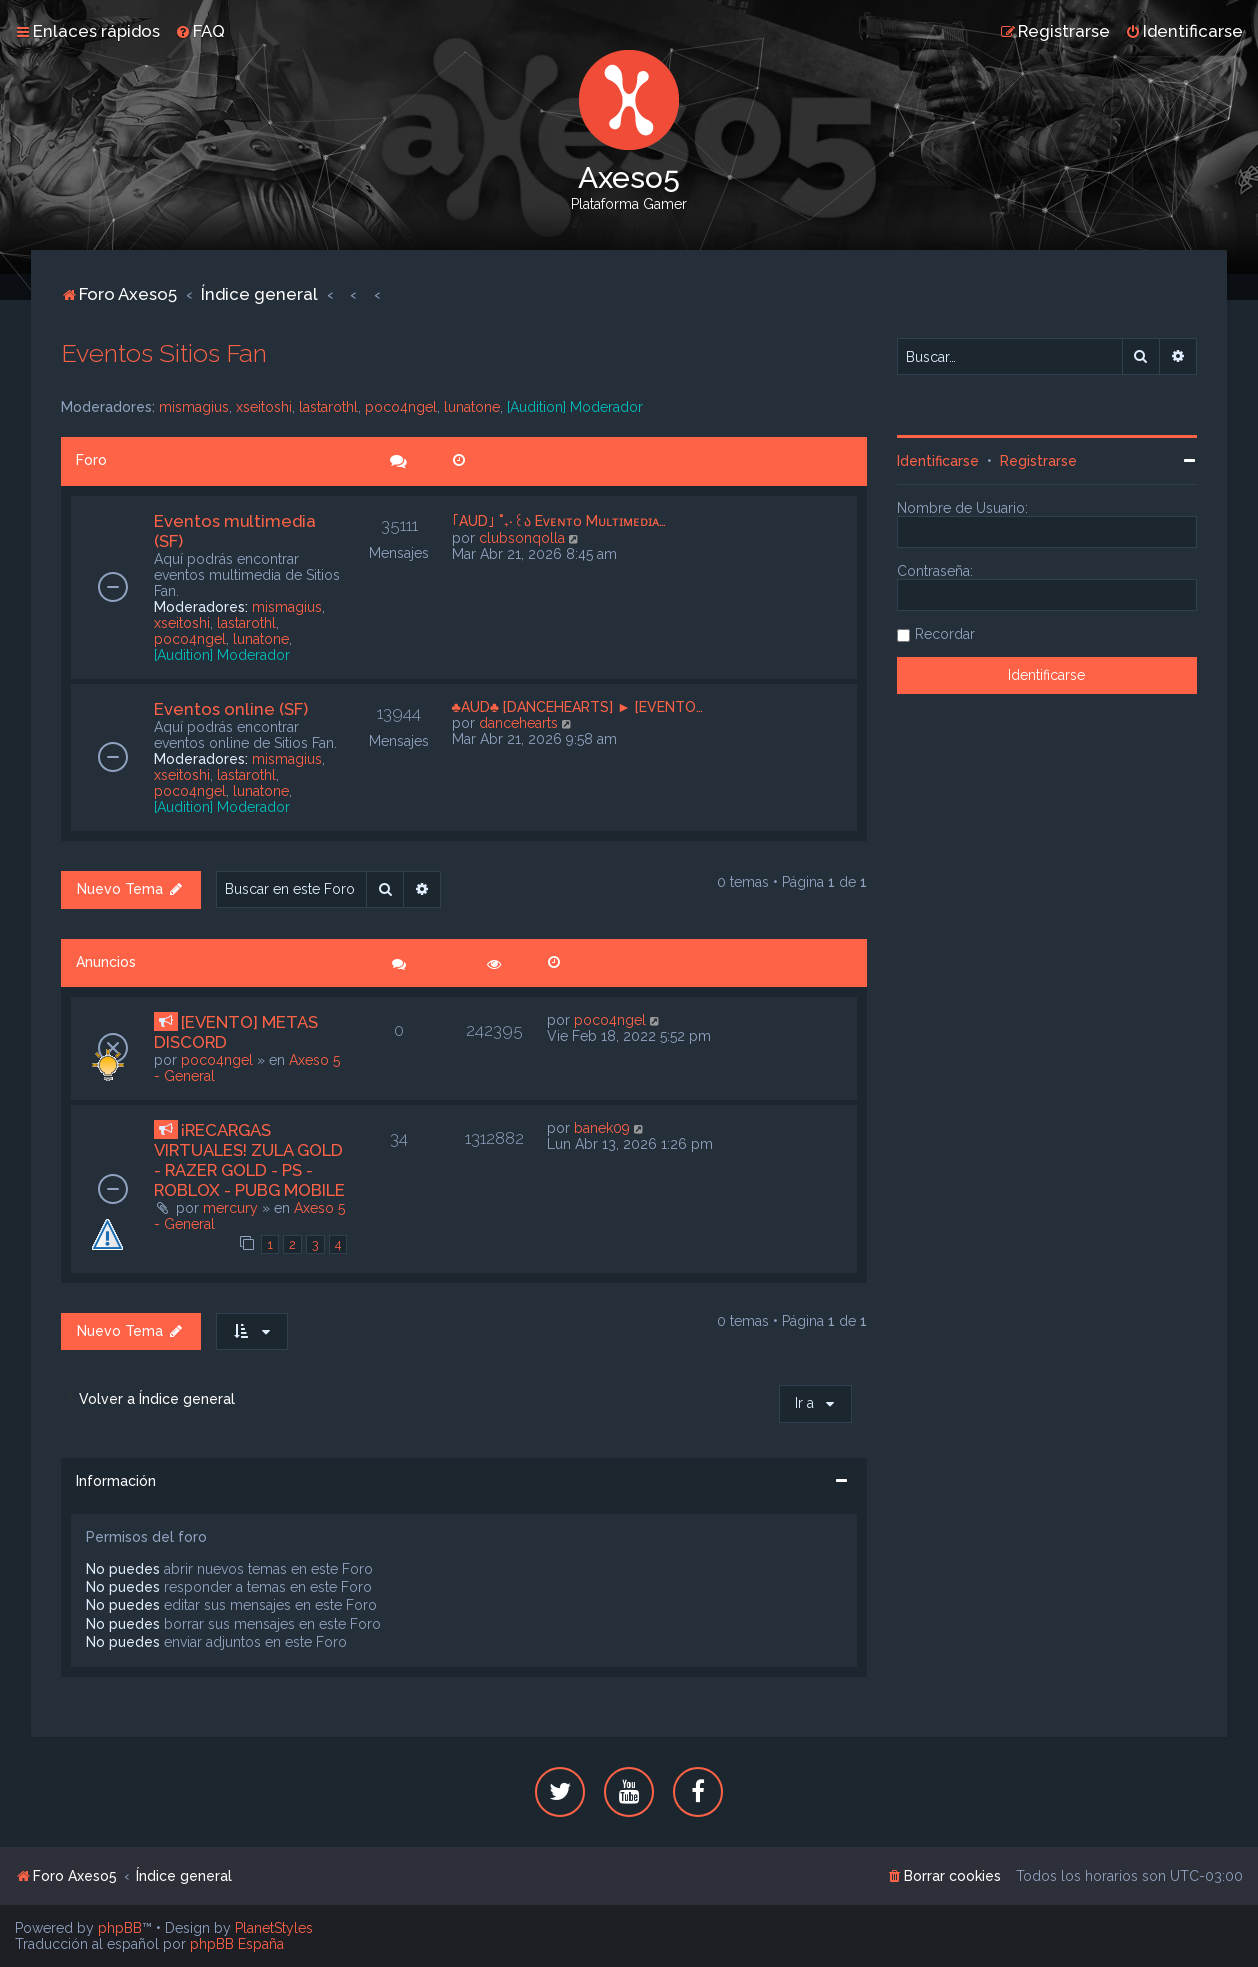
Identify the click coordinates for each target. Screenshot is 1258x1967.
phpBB (120, 1928)
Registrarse (1038, 461)
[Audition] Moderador (575, 407)
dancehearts (518, 723)
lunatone (472, 407)
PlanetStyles (274, 1928)
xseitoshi (264, 407)
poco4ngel (401, 407)
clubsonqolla (522, 538)
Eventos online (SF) (231, 709)
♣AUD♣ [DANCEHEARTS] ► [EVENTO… (577, 707)
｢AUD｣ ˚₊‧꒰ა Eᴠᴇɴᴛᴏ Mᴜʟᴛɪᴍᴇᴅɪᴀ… (559, 521)
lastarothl (328, 407)
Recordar (945, 634)
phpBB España (237, 1944)
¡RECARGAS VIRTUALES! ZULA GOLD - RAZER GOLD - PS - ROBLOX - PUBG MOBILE (249, 1160)
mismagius (194, 407)
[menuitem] (200, 31)
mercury (230, 1208)
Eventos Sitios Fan (164, 353)
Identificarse (938, 461)
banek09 (602, 1128)
